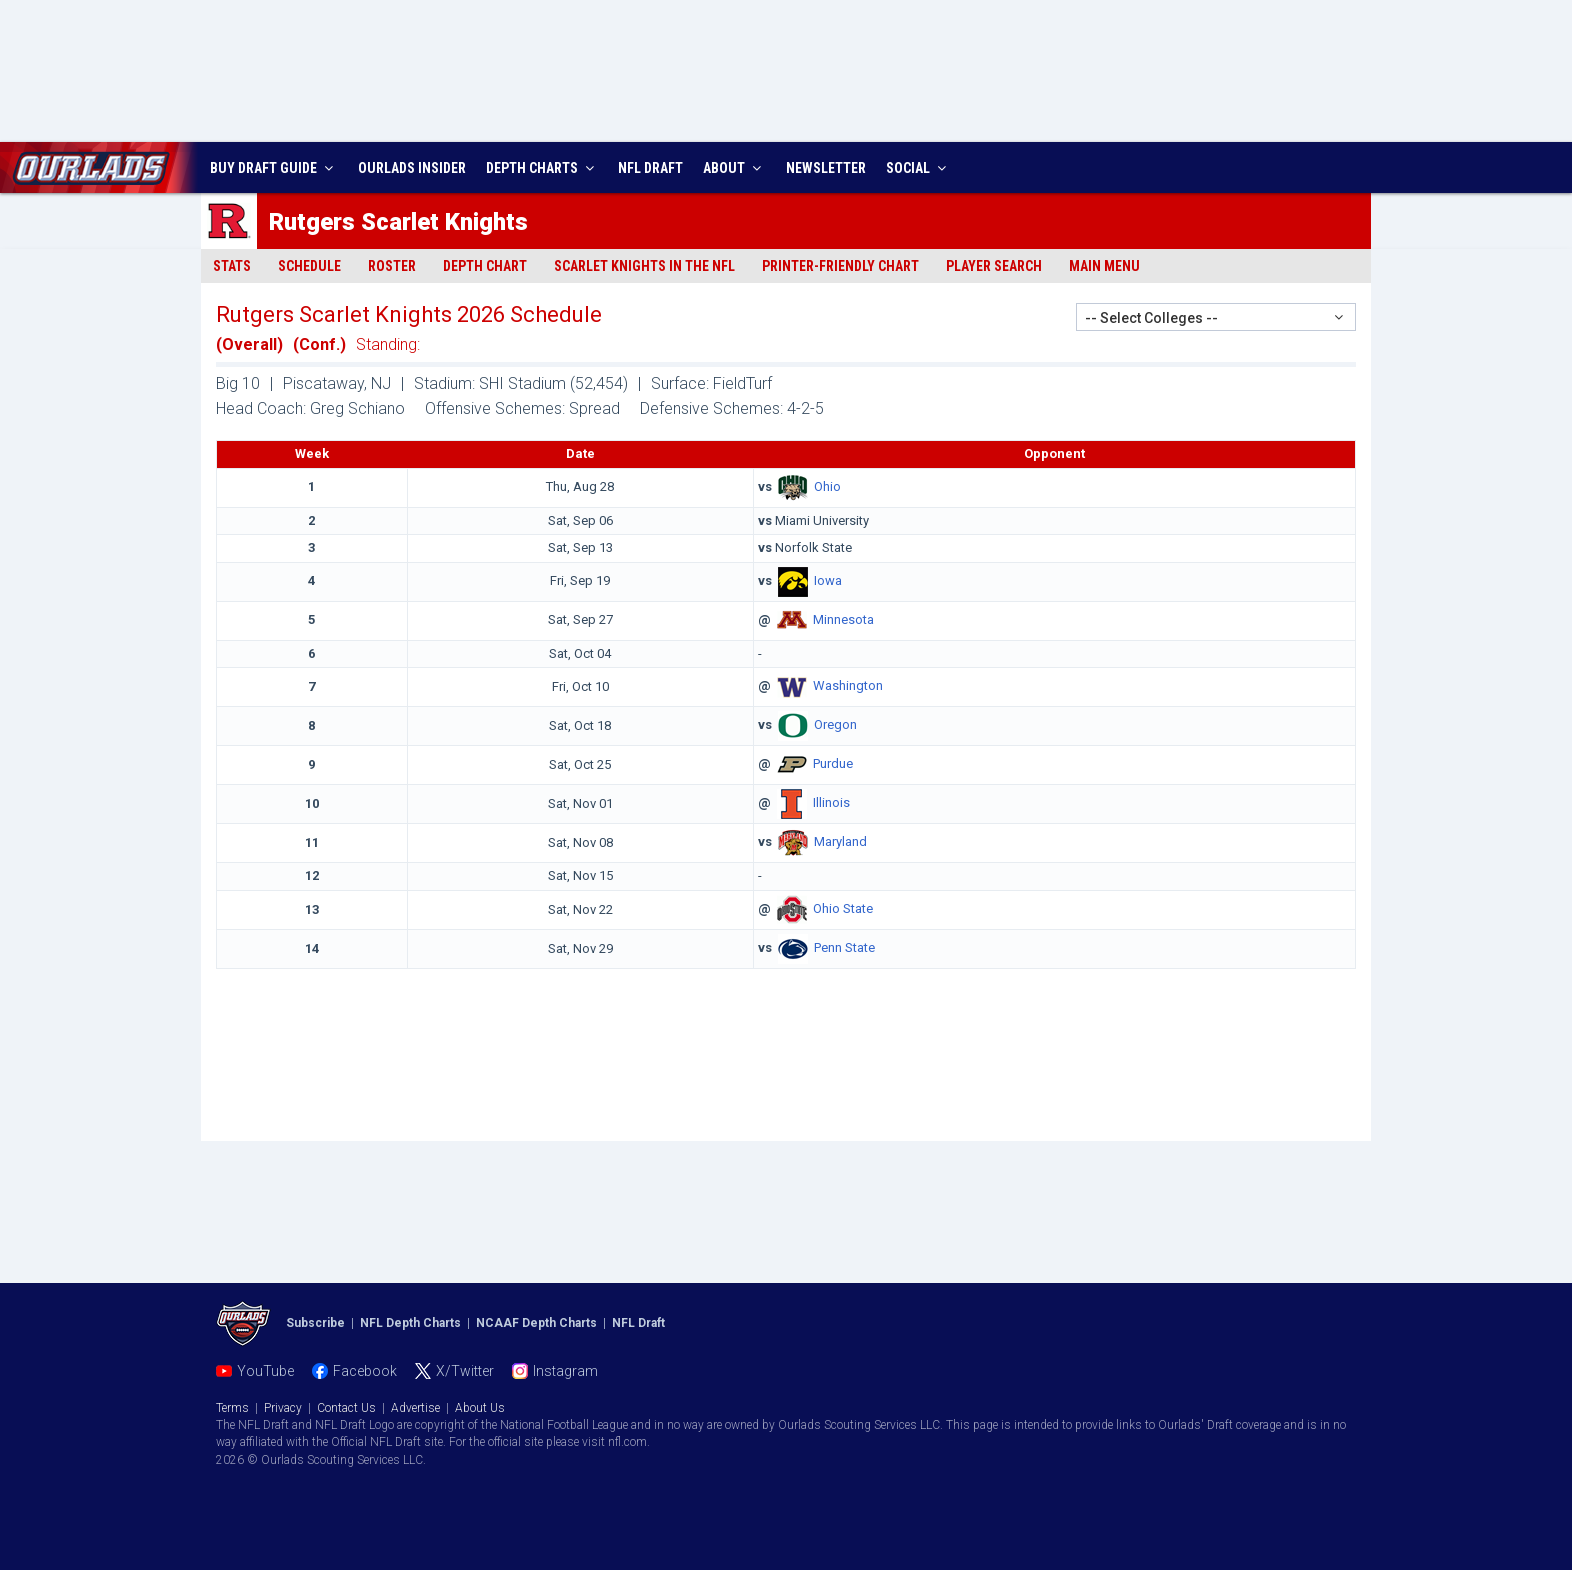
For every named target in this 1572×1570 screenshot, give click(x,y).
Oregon (835, 725)
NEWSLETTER (826, 168)
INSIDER (412, 168)
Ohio (827, 486)
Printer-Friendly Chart (840, 266)
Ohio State (843, 908)
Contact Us (346, 1408)
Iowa (828, 580)
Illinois (831, 803)
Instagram (565, 1371)
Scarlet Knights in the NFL (644, 266)
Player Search (994, 266)
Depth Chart (485, 266)
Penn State (844, 947)
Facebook (365, 1371)
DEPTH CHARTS (542, 168)
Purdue (833, 764)
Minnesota (843, 619)
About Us (480, 1408)
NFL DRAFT (650, 168)
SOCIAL (918, 168)
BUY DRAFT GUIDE (274, 168)
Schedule (309, 266)
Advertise (415, 1408)
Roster (392, 266)
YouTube (265, 1371)
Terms (232, 1408)
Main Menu (1104, 266)
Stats (232, 266)
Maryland (840, 842)
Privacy (283, 1408)
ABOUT (734, 168)
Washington (848, 686)
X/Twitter (465, 1371)
